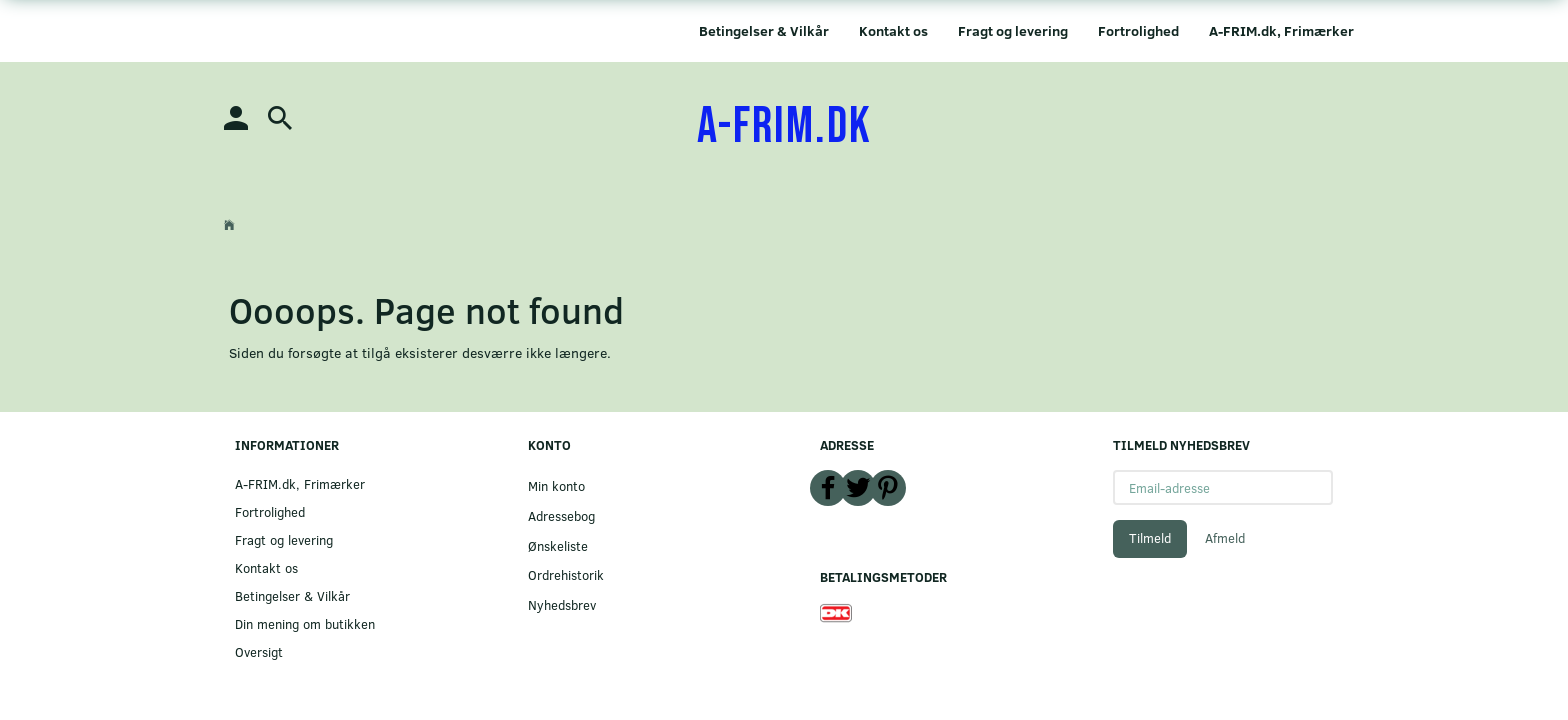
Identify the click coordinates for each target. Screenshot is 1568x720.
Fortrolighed (1138, 30)
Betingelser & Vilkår (764, 30)
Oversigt (259, 651)
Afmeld (1225, 538)
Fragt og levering (1013, 30)
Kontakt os (893, 30)
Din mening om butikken (305, 623)
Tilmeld (1150, 538)
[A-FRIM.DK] (784, 127)
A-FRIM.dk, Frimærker (1281, 30)
